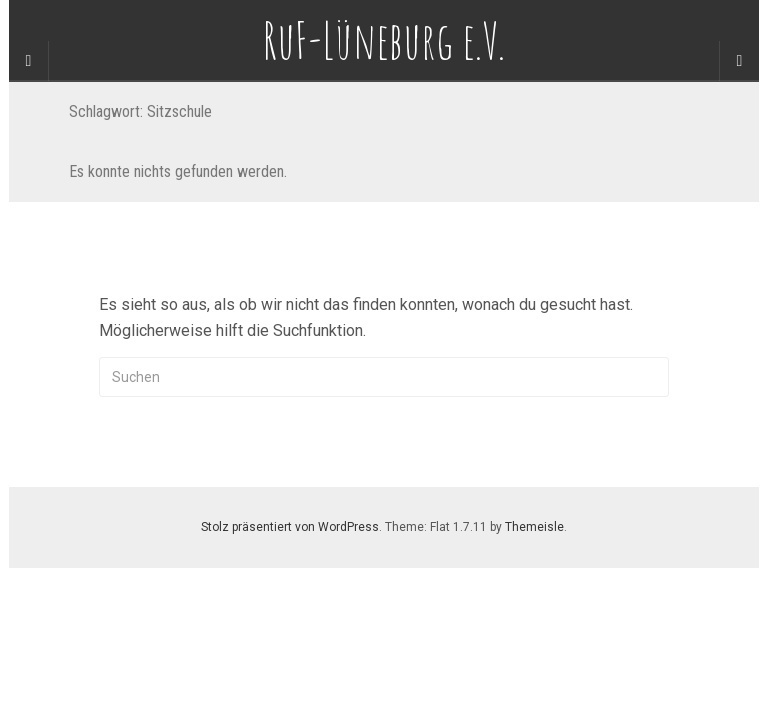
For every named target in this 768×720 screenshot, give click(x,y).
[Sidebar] (29, 61)
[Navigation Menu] (739, 61)
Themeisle (534, 527)
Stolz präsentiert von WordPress (290, 527)
